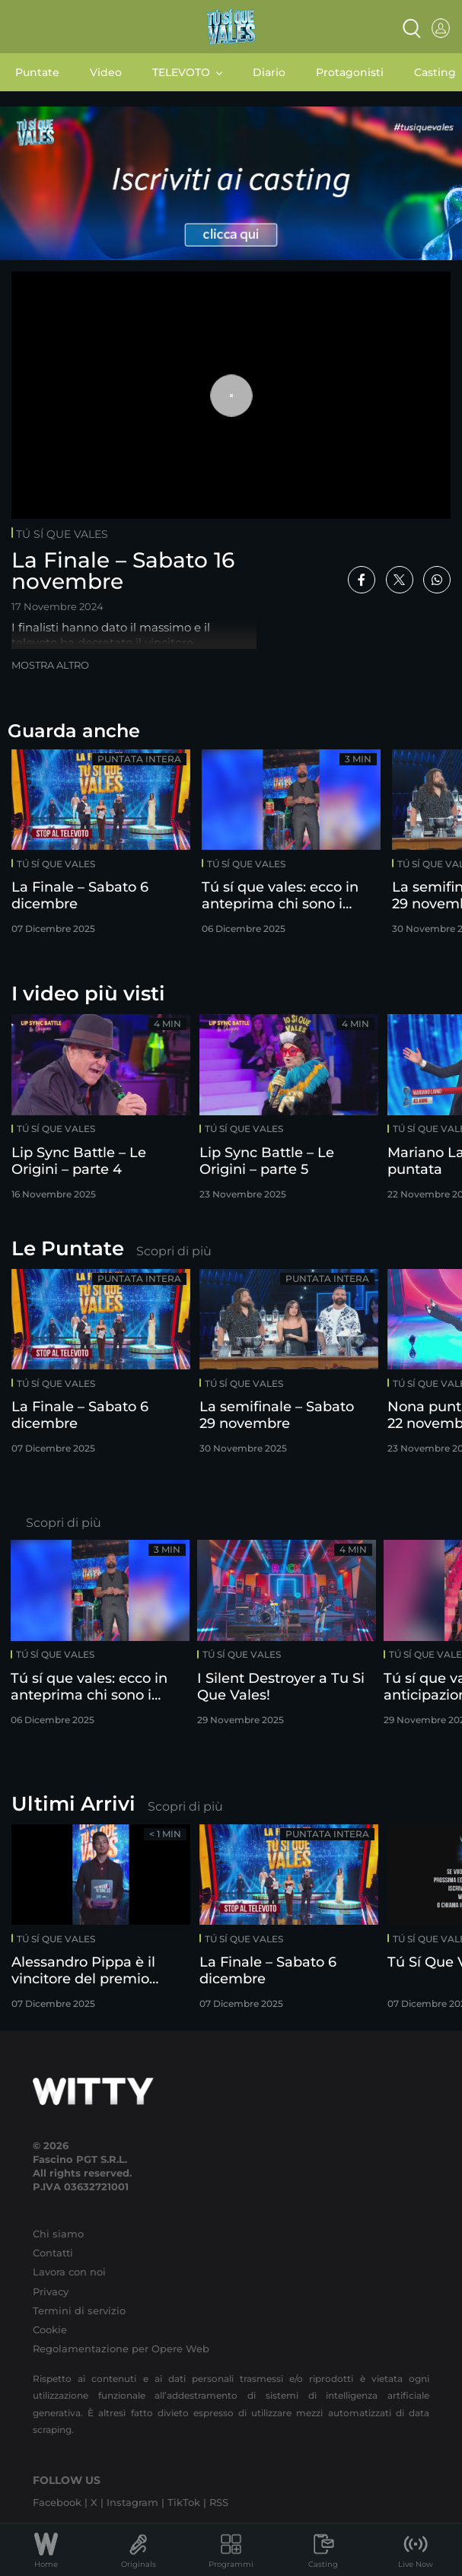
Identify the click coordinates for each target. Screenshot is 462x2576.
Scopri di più (174, 1251)
